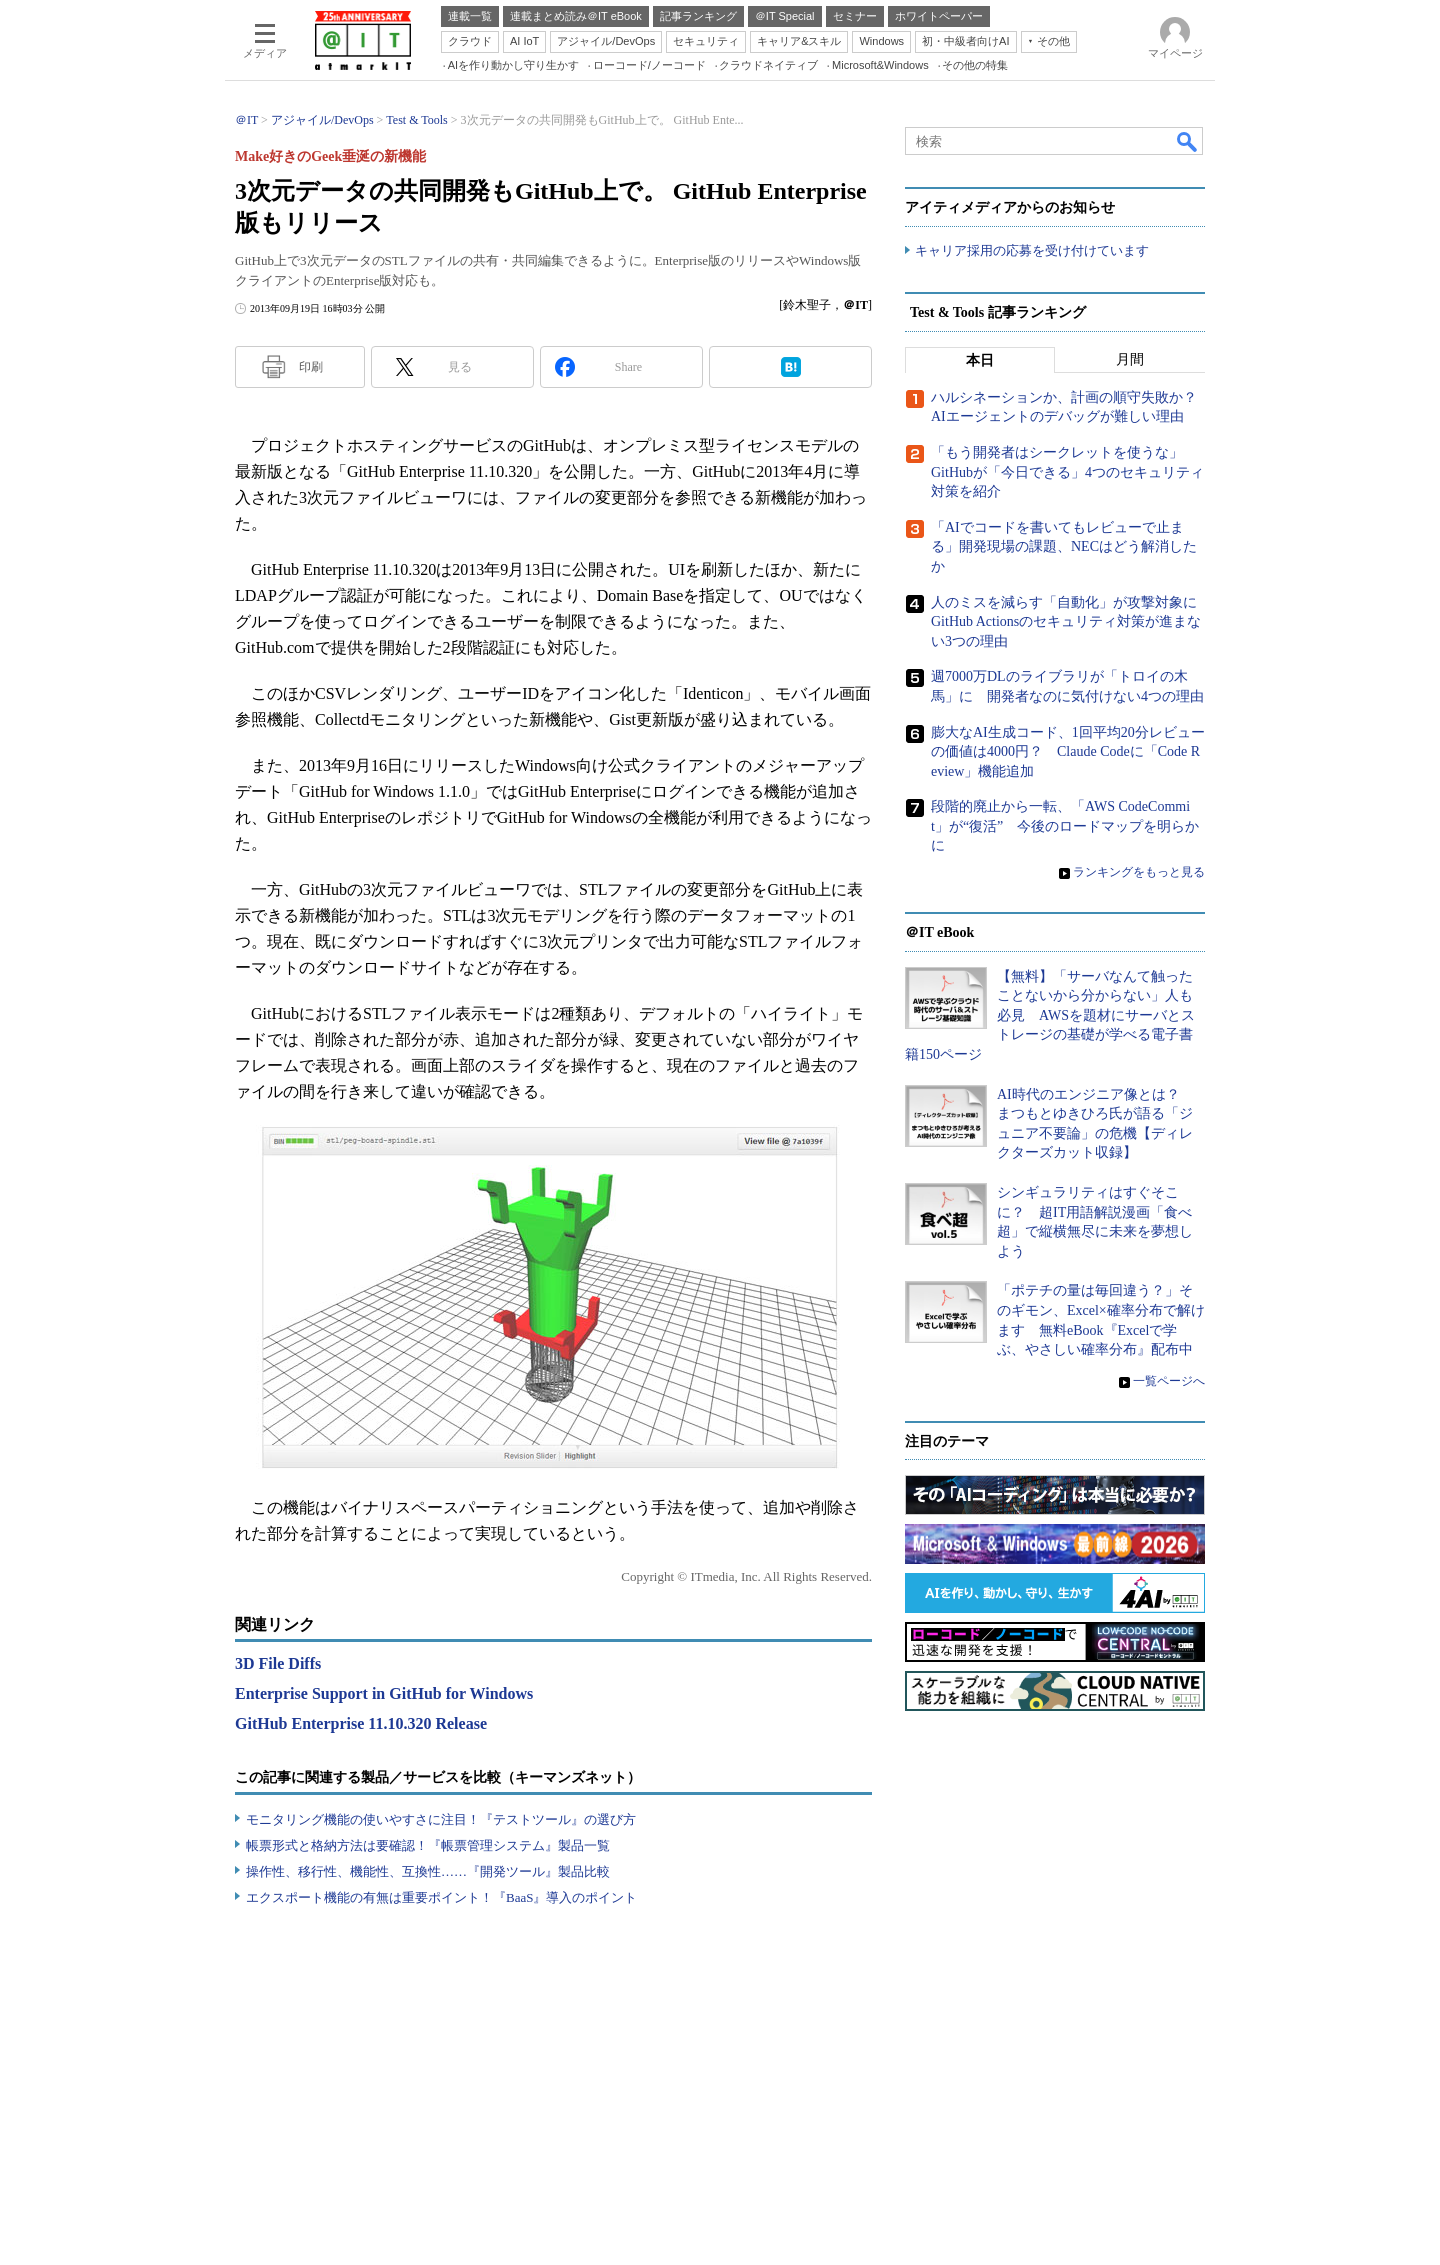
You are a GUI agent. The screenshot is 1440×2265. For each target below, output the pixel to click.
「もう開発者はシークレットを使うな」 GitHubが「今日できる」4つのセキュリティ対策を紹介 (1067, 472)
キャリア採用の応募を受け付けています (1032, 250)
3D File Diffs (278, 1663)
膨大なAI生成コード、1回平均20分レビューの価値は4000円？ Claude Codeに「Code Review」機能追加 (1068, 751)
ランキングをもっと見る (1139, 872)
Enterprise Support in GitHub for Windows (384, 1693)
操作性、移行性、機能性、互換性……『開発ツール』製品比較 (428, 1871)
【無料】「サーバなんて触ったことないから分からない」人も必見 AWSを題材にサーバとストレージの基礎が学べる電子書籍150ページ (1050, 1015)
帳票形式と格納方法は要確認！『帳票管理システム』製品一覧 (428, 1845)
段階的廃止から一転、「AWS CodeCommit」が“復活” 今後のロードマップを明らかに (1065, 826)
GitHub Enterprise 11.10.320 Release (361, 1723)
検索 (1188, 141)
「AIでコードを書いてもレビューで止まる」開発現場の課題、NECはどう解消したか (1064, 547)
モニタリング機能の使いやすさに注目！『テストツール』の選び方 (441, 1819)
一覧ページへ (1169, 1381)
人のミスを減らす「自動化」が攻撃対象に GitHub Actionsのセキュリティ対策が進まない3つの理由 (1071, 622)
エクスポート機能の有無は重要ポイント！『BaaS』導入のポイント (441, 1897)
